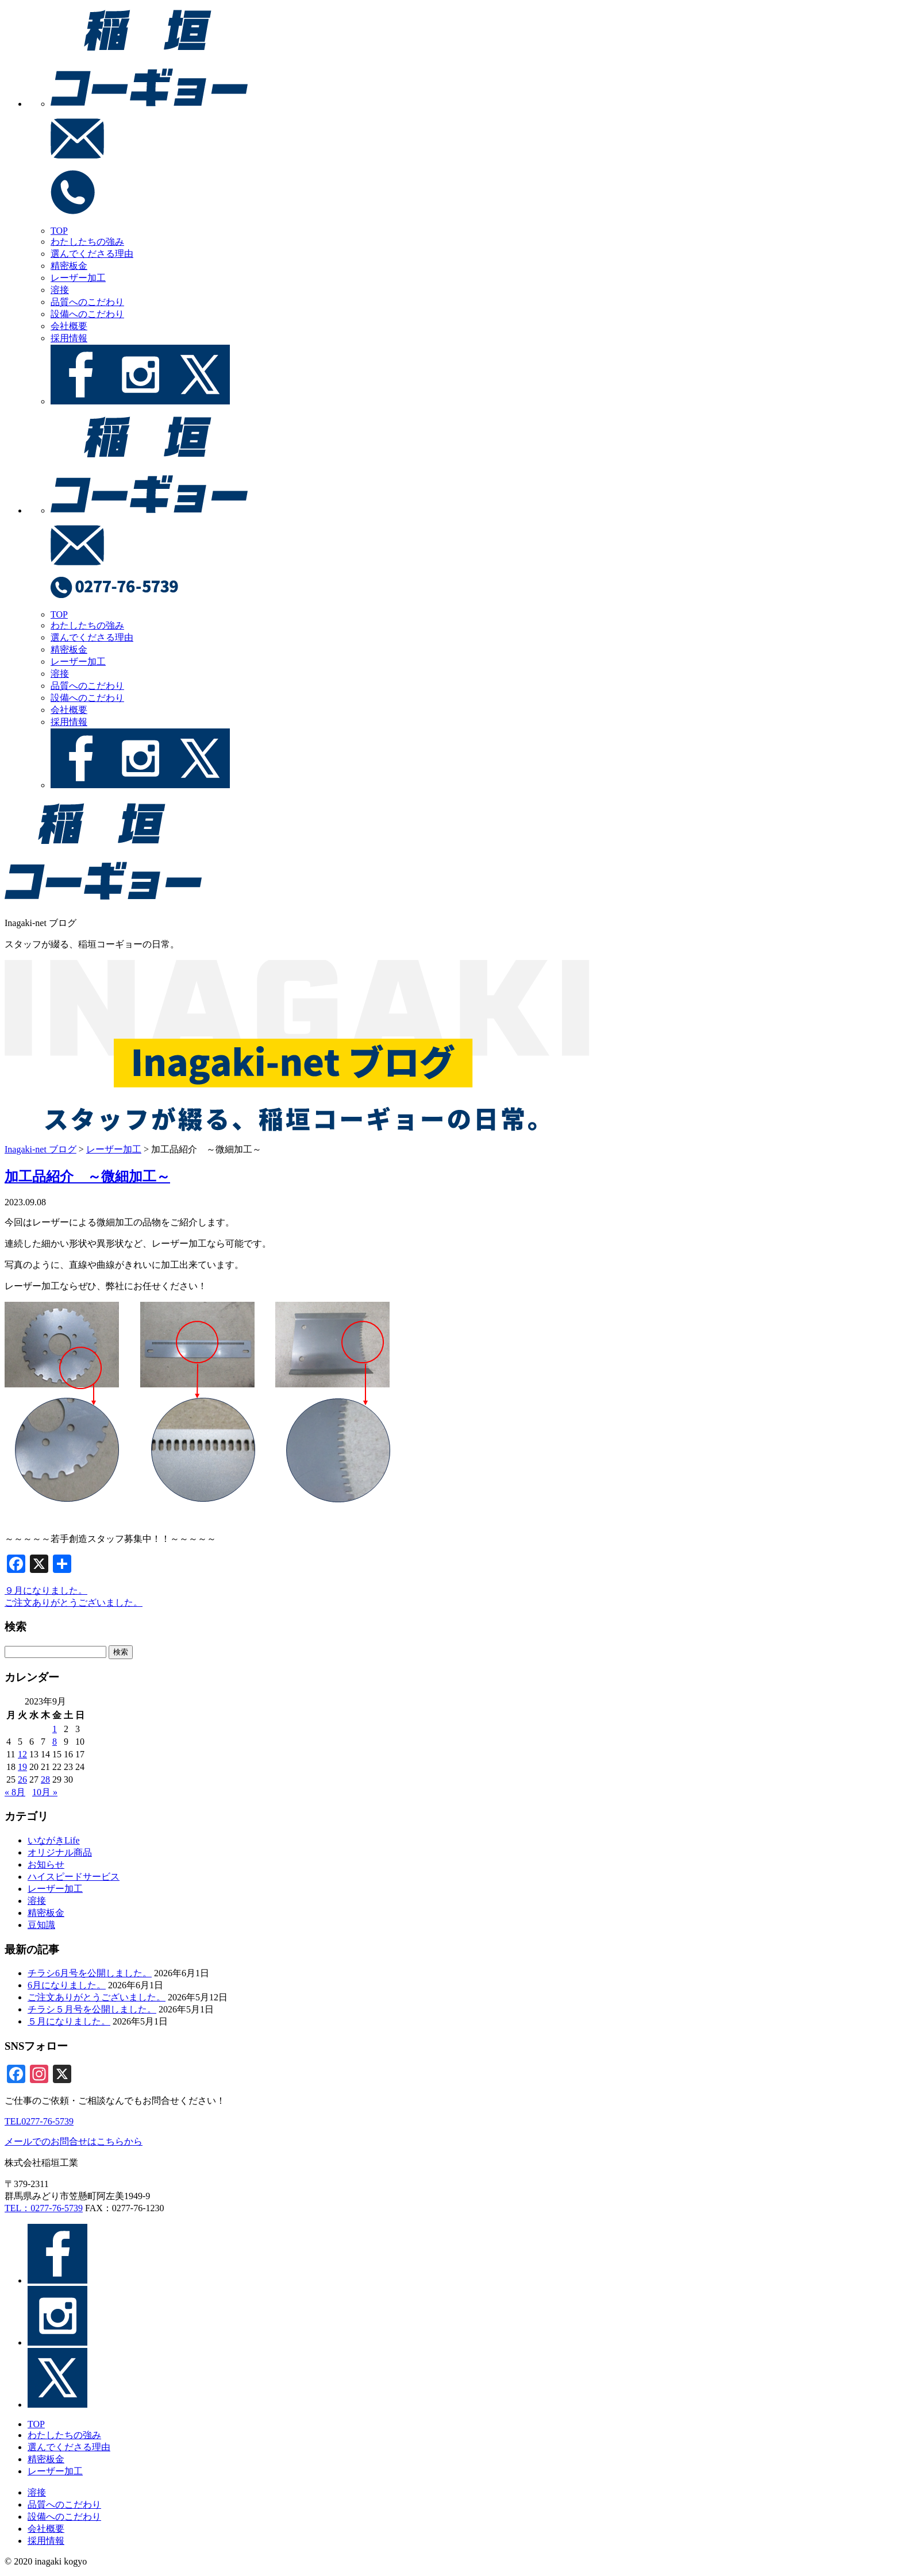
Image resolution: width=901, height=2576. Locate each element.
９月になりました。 (46, 1590)
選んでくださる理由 (92, 254)
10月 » (44, 1792)
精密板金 (69, 266)
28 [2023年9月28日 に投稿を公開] (45, 1779)
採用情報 (69, 338)
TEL (39, 2121)
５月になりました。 (69, 2021)
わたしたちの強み (87, 241)
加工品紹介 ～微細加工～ (87, 1176)
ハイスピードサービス (74, 1876)
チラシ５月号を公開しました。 (92, 2009)
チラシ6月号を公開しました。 (90, 1973)
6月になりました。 (67, 1985)
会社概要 (69, 326)
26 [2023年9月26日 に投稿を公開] (22, 1779)
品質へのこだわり (87, 302)
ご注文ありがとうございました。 (74, 1602)
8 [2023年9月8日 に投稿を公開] (54, 1741)
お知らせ (46, 1864)
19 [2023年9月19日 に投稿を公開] (22, 1767)
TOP (59, 231)
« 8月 (15, 1792)
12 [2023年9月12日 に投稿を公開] (22, 1754)
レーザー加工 (78, 278)
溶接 (60, 290)
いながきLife (54, 1840)
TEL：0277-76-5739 (44, 2208)
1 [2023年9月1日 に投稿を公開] (54, 1729)
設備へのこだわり (87, 314)
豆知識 (41, 1925)
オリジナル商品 (60, 1852)
